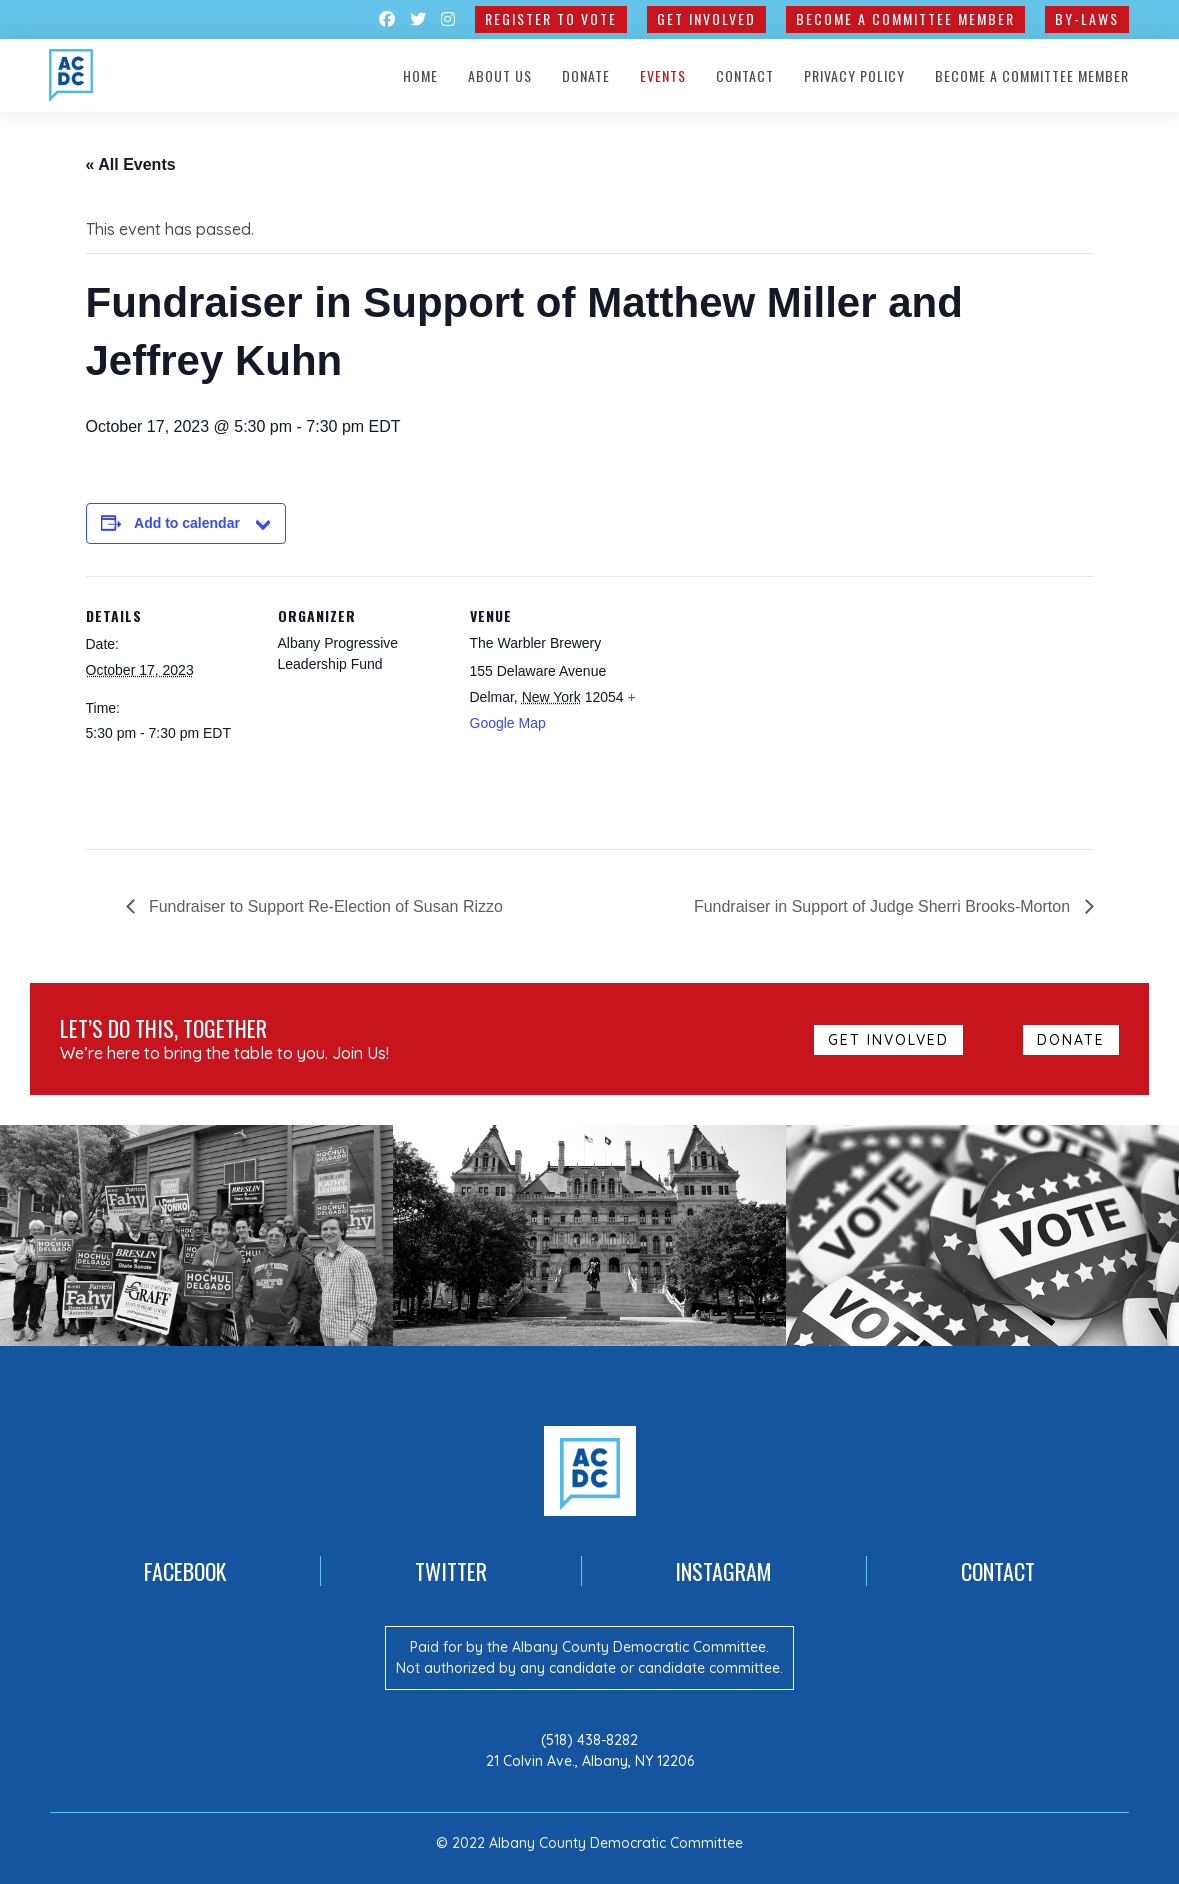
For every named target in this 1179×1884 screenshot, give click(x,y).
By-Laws (1087, 18)
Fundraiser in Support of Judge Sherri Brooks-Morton (884, 906)
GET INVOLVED (706, 18)
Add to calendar (187, 523)
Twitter (451, 1571)
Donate (586, 75)
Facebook (185, 1571)
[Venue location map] (767, 713)
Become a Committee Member (905, 18)
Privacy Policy (854, 75)
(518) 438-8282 (589, 1740)
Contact (745, 75)
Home (420, 75)
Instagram (723, 1571)
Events (663, 75)
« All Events (131, 164)
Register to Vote (551, 18)
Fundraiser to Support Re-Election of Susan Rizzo (324, 906)
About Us (500, 75)
